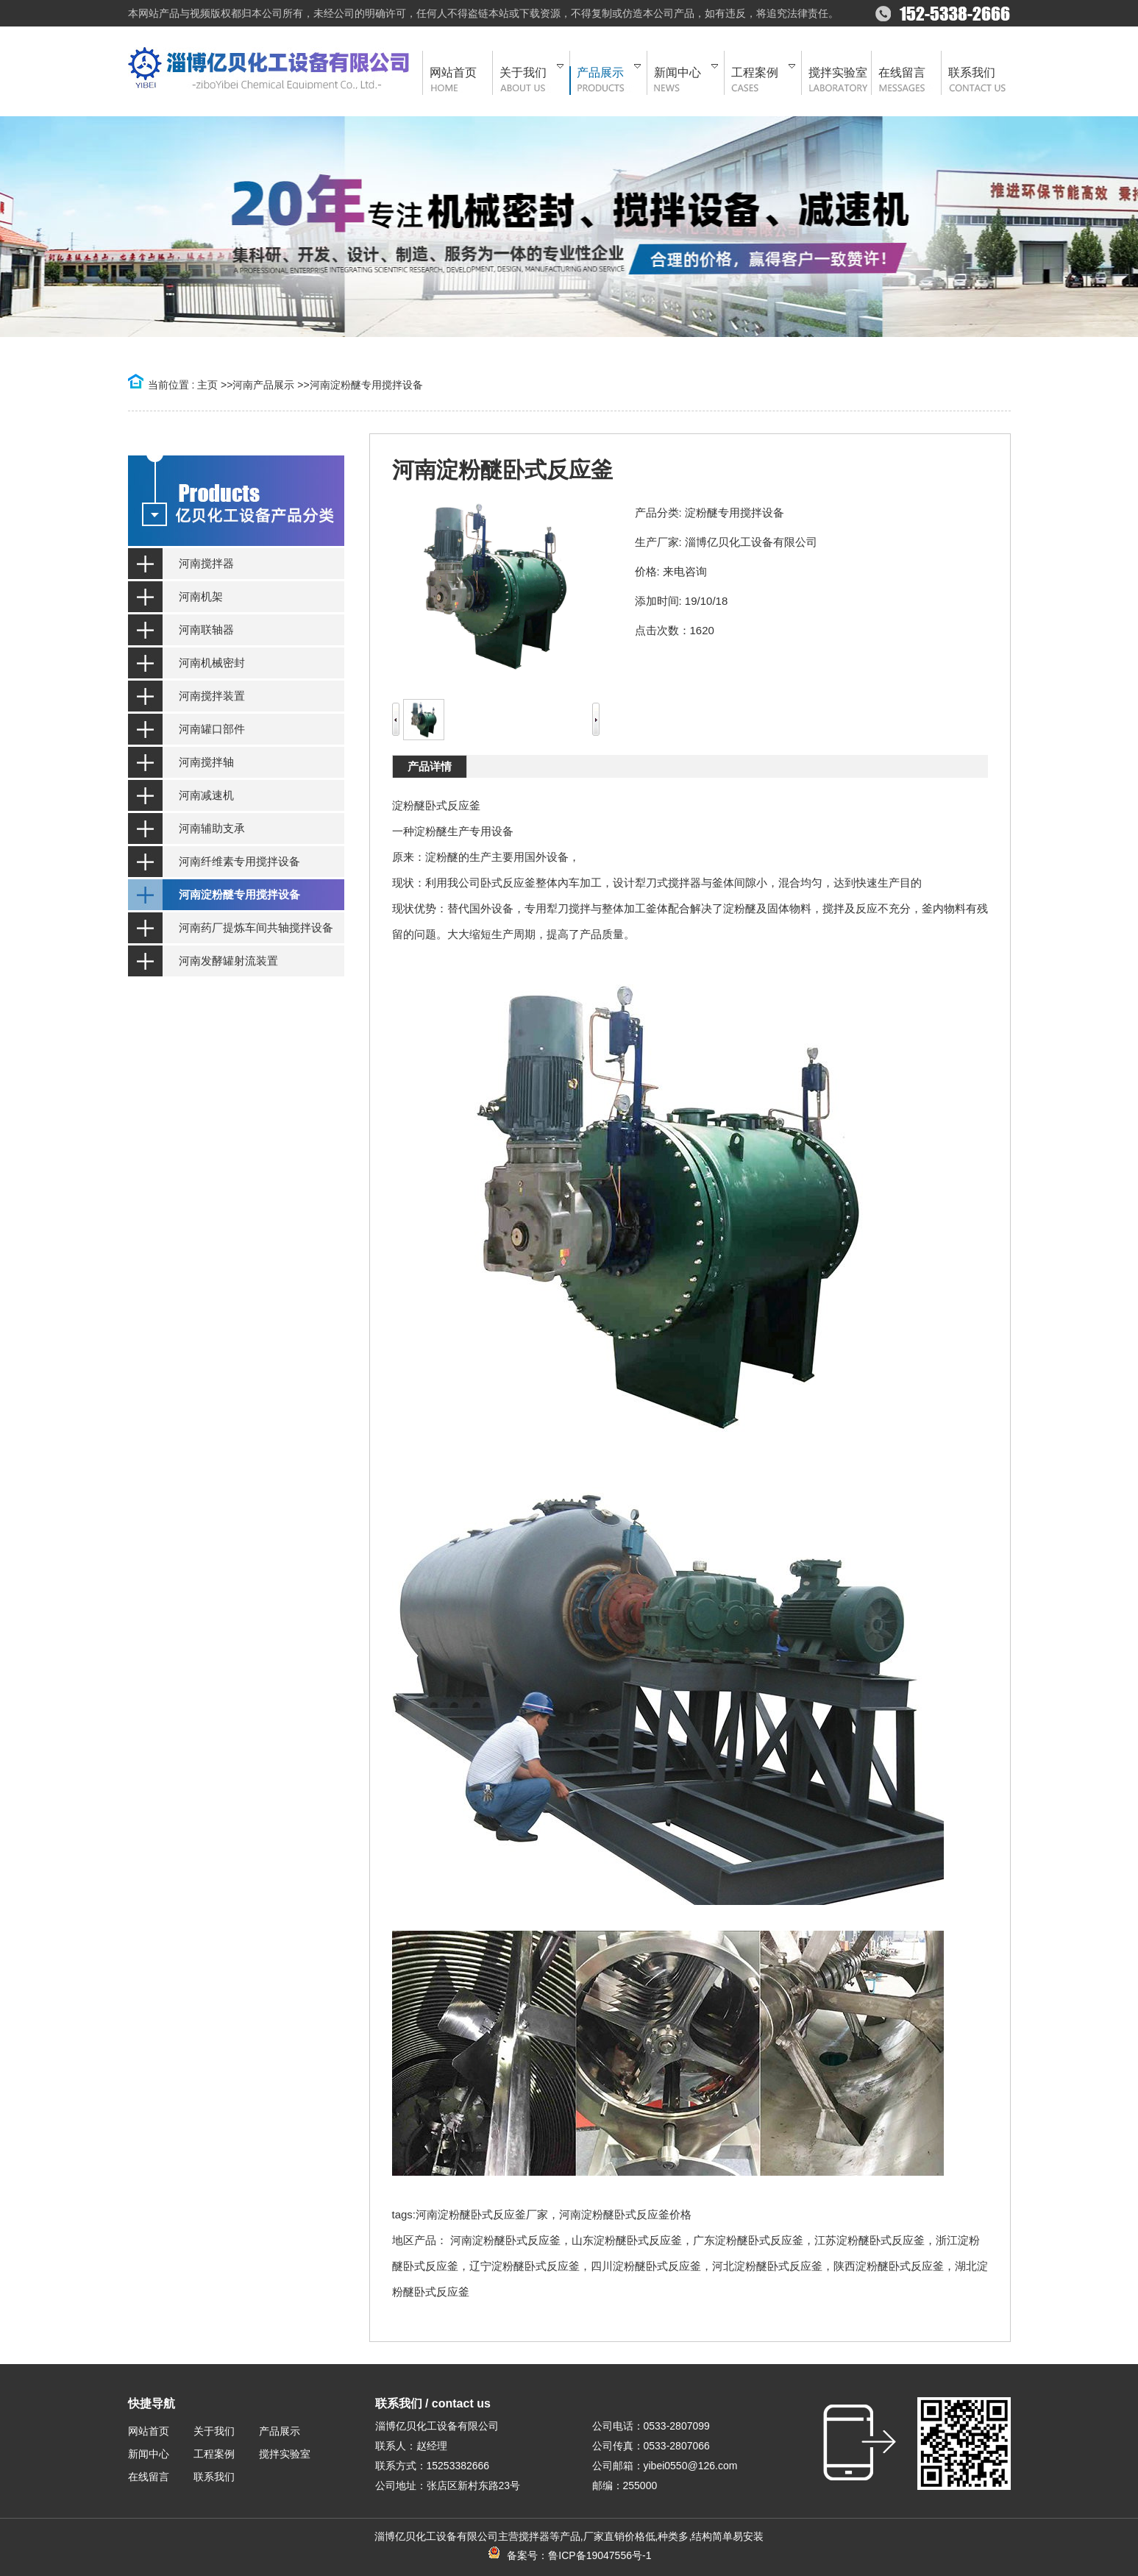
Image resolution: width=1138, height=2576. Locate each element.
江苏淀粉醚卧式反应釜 (869, 2240)
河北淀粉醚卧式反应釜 (767, 2266)
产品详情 (430, 766)
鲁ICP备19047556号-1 (599, 2555)
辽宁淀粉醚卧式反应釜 (524, 2266)
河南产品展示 (263, 385)
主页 (207, 385)
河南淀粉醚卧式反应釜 (505, 2240)
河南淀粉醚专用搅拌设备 (366, 385)
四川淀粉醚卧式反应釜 (646, 2266)
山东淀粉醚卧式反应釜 (627, 2240)
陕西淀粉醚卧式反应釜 (888, 2266)
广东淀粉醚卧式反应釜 (748, 2240)
